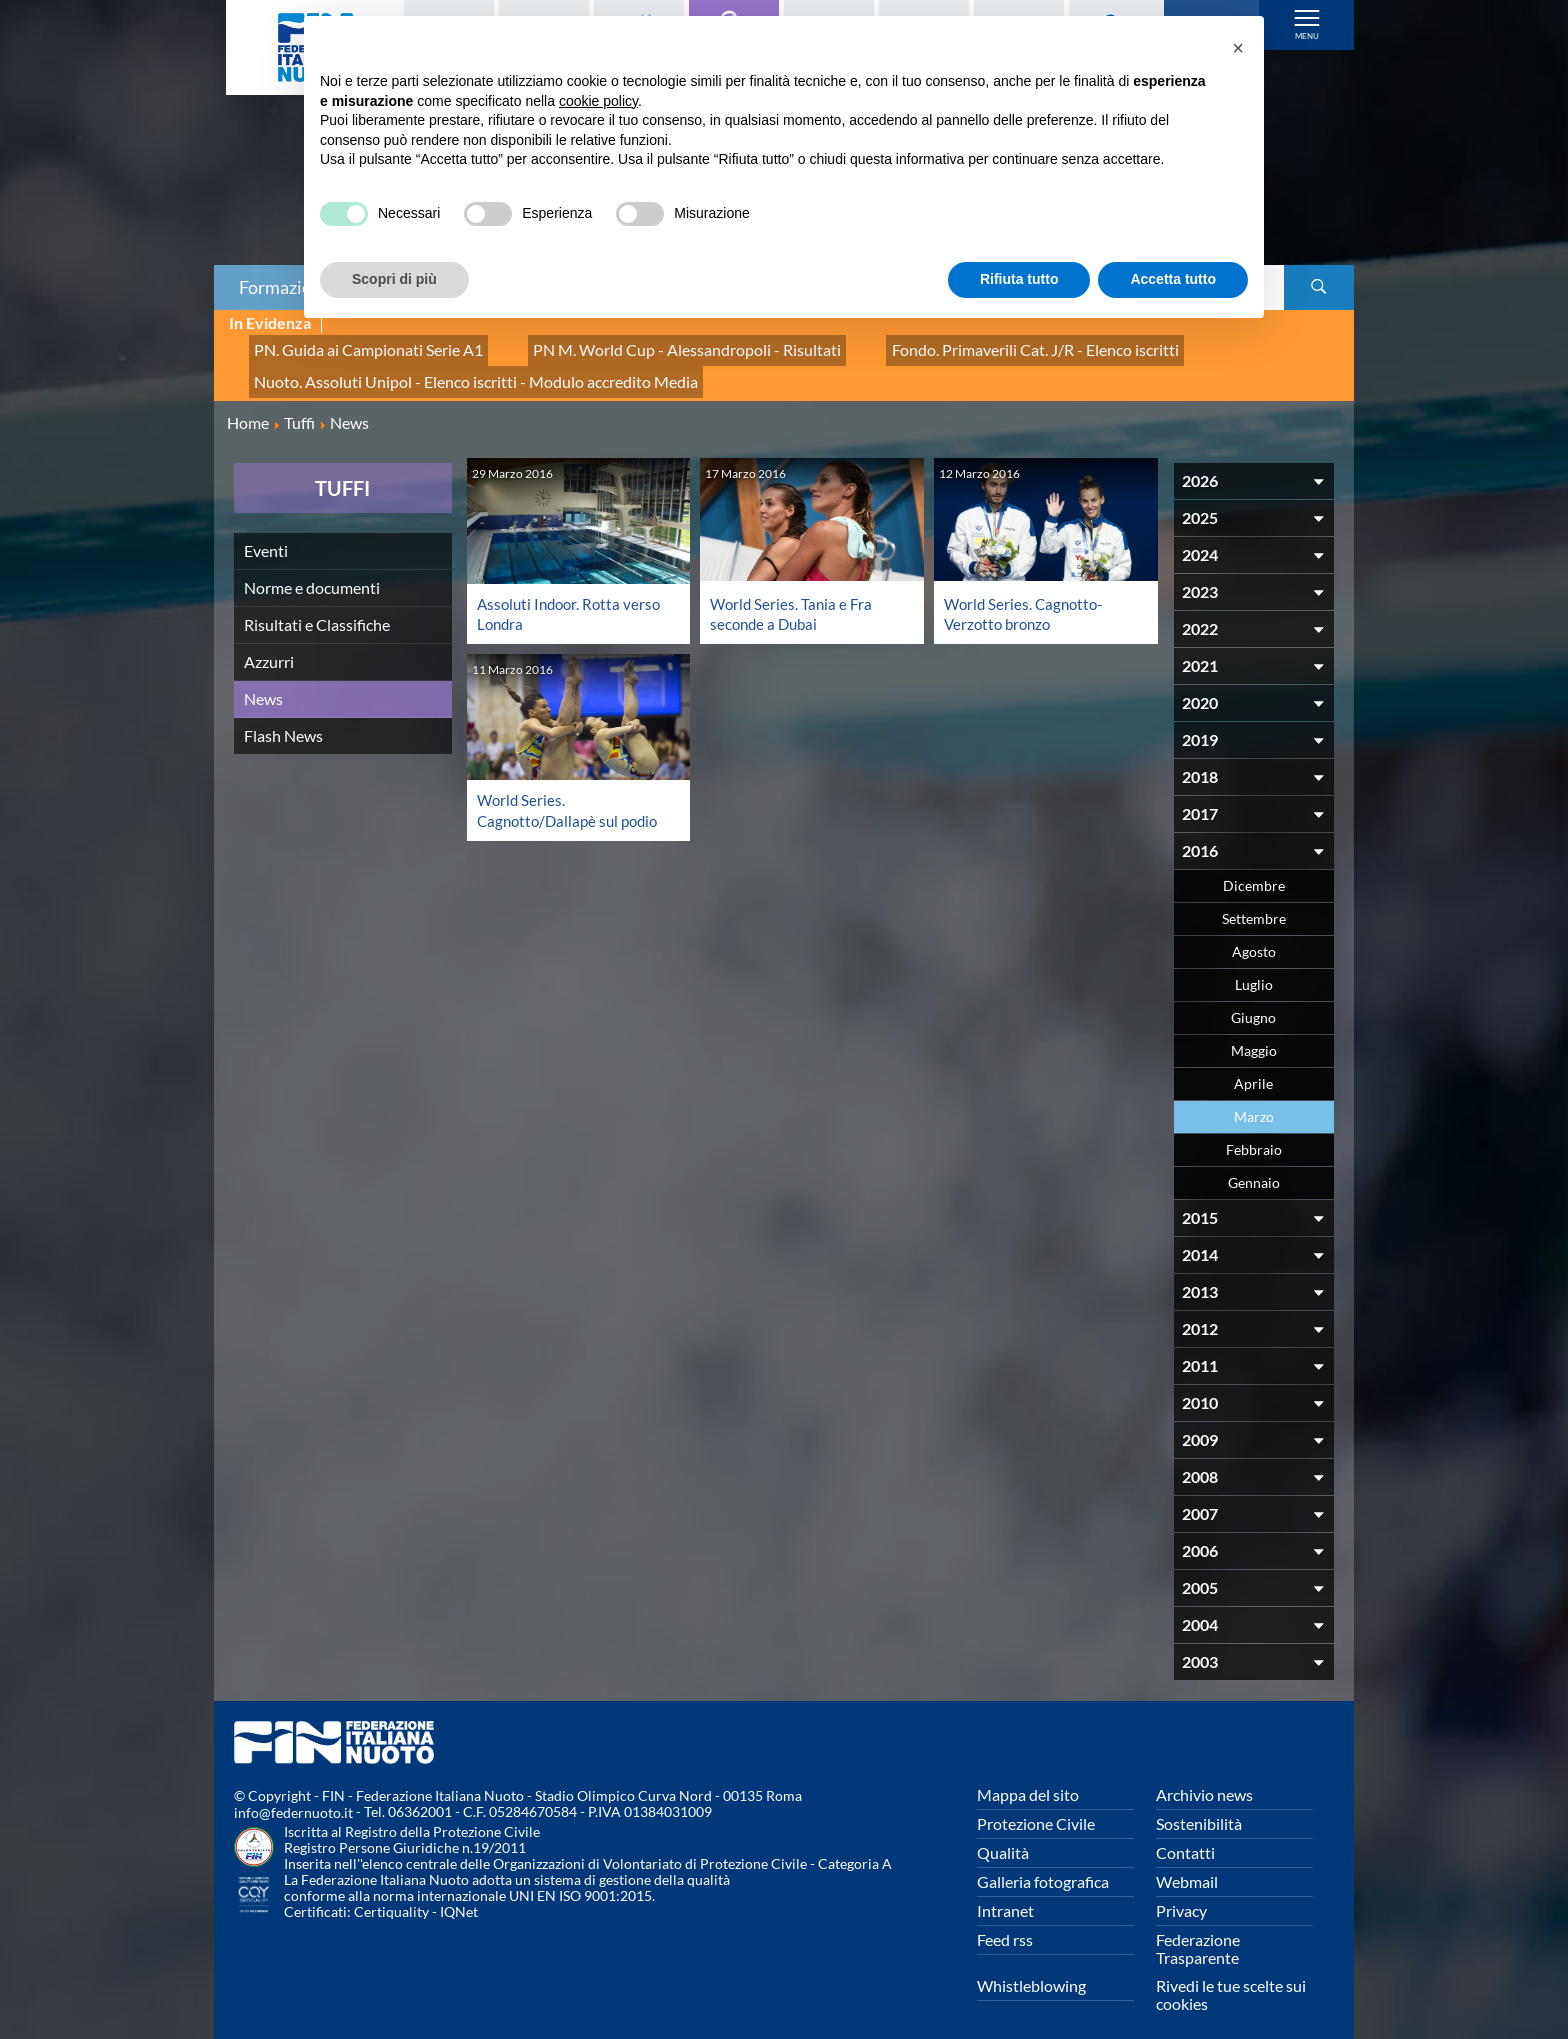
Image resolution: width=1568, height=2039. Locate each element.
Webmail (1187, 1862)
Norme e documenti (312, 568)
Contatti (1185, 1833)
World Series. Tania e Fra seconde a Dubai (793, 594)
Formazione (285, 287)
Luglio (1254, 965)
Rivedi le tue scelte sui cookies (1231, 1975)
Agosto (1254, 932)
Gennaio (1254, 1163)
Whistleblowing (1031, 1966)
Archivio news (1204, 1775)
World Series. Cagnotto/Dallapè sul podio (572, 790)
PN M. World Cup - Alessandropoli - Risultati (636, 345)
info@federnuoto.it (293, 1794)
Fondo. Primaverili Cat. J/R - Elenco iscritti (948, 345)
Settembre (1254, 899)
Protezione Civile (1036, 1804)
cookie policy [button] (598, 101)
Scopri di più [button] (394, 279)
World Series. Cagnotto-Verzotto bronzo (1027, 594)
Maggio (1254, 1031)
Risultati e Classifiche (317, 605)
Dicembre (1254, 866)
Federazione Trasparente (1198, 1929)
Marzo (1254, 1097)
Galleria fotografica (1043, 1862)
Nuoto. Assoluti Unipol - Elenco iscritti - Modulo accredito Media (450, 367)
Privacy (1181, 1891)
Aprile (1253, 1064)
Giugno (1253, 998)
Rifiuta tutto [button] (1019, 279)
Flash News (283, 716)
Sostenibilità (1199, 1804)
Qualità (1003, 1833)
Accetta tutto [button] (1173, 279)
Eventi (266, 531)
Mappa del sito (1028, 1775)
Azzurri (269, 642)
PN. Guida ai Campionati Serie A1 (353, 345)
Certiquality (391, 1893)
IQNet (459, 1893)
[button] (1238, 48)
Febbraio (1254, 1130)
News (263, 679)
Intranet (1005, 1891)
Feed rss (1005, 1920)
